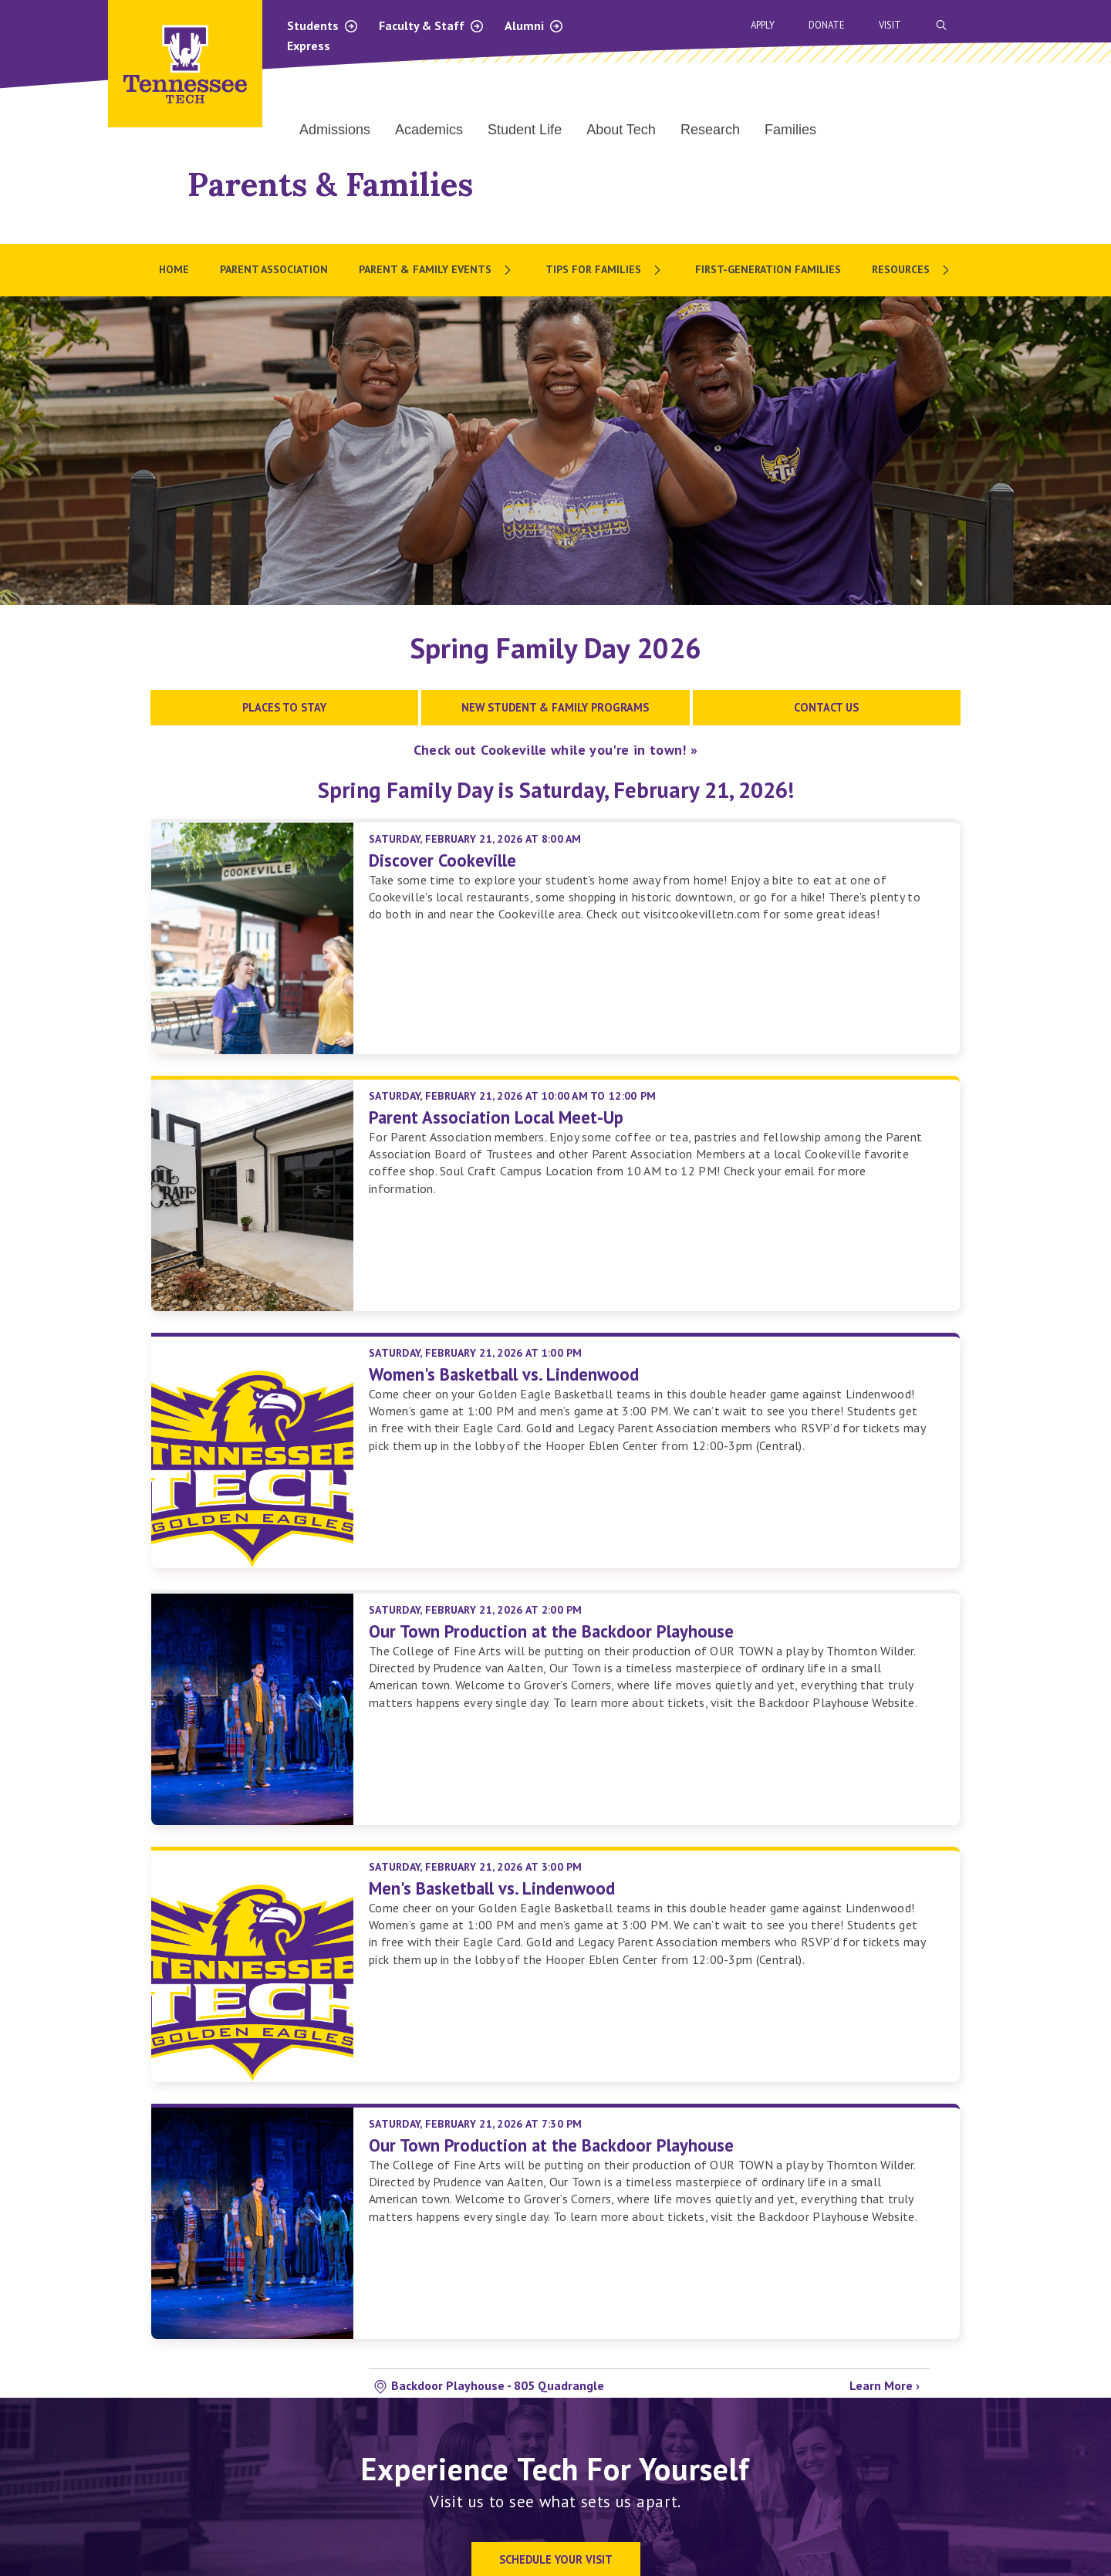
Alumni (534, 25)
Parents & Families (330, 184)
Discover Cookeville (442, 860)
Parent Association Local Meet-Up (496, 1117)
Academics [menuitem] (429, 129)
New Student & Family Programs (555, 707)
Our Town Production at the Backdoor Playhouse (551, 1631)
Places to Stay (284, 707)
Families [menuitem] (790, 129)
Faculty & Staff (432, 25)
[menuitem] (436, 270)
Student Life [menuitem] (525, 129)
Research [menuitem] (710, 129)
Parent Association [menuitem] (274, 269)
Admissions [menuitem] (334, 129)
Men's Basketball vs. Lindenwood (492, 1888)
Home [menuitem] (174, 269)
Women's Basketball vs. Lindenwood (504, 1374)
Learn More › (884, 2385)
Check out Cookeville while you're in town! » (556, 750)
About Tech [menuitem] (621, 129)
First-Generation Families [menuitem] (768, 269)
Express (308, 45)
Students (323, 25)
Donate (827, 25)
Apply (763, 25)
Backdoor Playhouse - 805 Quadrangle (497, 2385)
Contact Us (826, 707)
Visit (890, 25)
